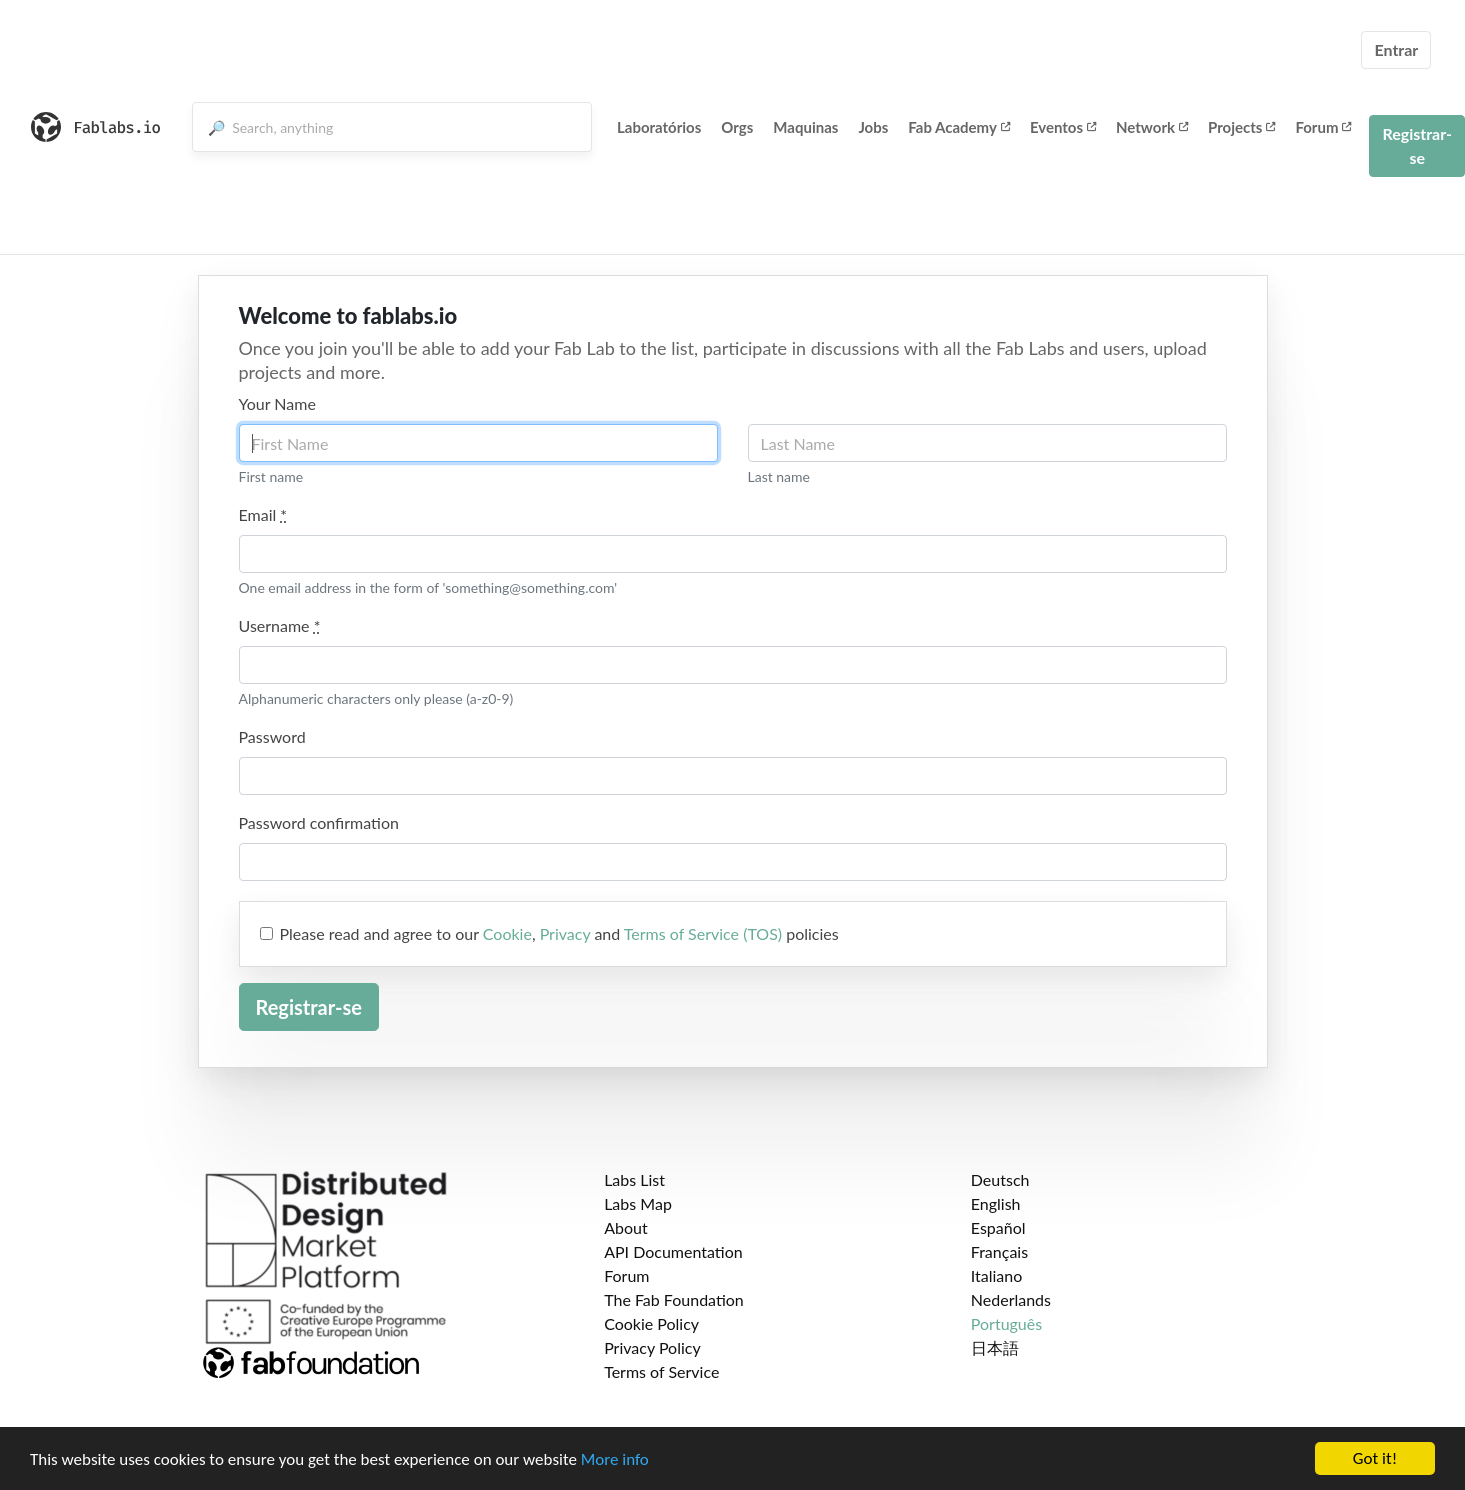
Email (263, 514)
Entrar (1396, 49)
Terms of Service (661, 1371)
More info (615, 1460)
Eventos (1063, 127)
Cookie (507, 933)
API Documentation (673, 1251)
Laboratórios (659, 127)
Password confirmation (319, 822)
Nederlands (1011, 1299)
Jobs (873, 127)
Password (272, 736)
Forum (1323, 127)
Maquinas (805, 127)
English (996, 1203)
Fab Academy (959, 127)
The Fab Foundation (674, 1299)
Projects (1241, 127)
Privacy (565, 933)
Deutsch (1000, 1179)
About (626, 1227)
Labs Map (638, 1203)
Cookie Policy (651, 1323)
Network (1152, 127)
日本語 (995, 1347)
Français (999, 1251)
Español (998, 1227)
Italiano (997, 1275)
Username (280, 625)
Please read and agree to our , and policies (559, 933)
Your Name (277, 403)
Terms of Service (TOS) (703, 933)
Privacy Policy (652, 1347)
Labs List (634, 1179)
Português (1006, 1323)
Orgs (737, 127)
